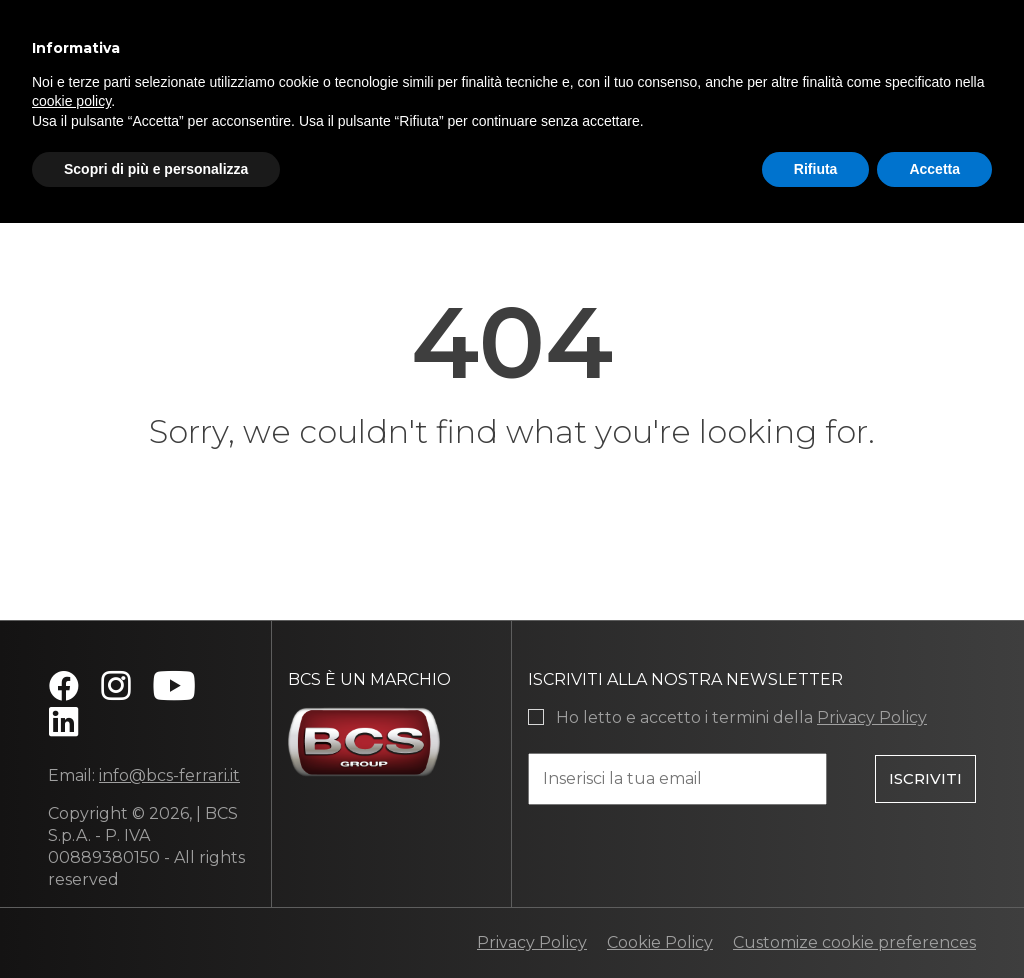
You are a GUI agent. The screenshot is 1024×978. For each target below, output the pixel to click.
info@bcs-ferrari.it (169, 775)
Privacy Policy (872, 717)
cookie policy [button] (71, 101)
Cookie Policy (660, 942)
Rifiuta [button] (816, 169)
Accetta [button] (934, 169)
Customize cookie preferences (854, 942)
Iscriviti (925, 777)
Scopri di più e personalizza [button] (156, 169)
